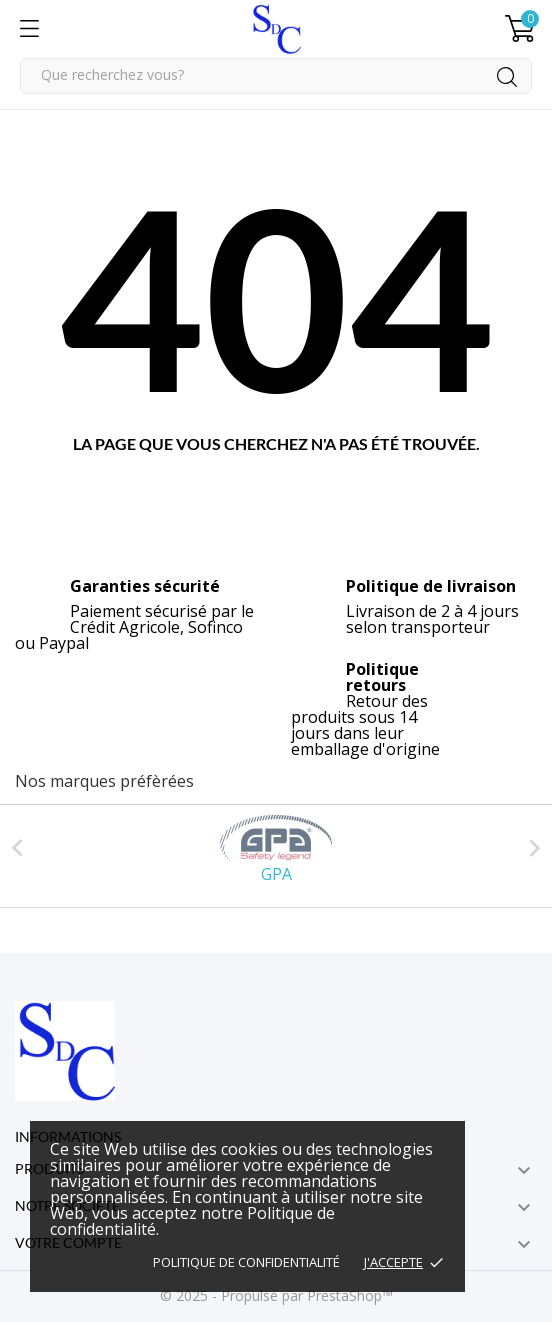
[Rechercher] (276, 76)
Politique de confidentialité (246, 1262)
